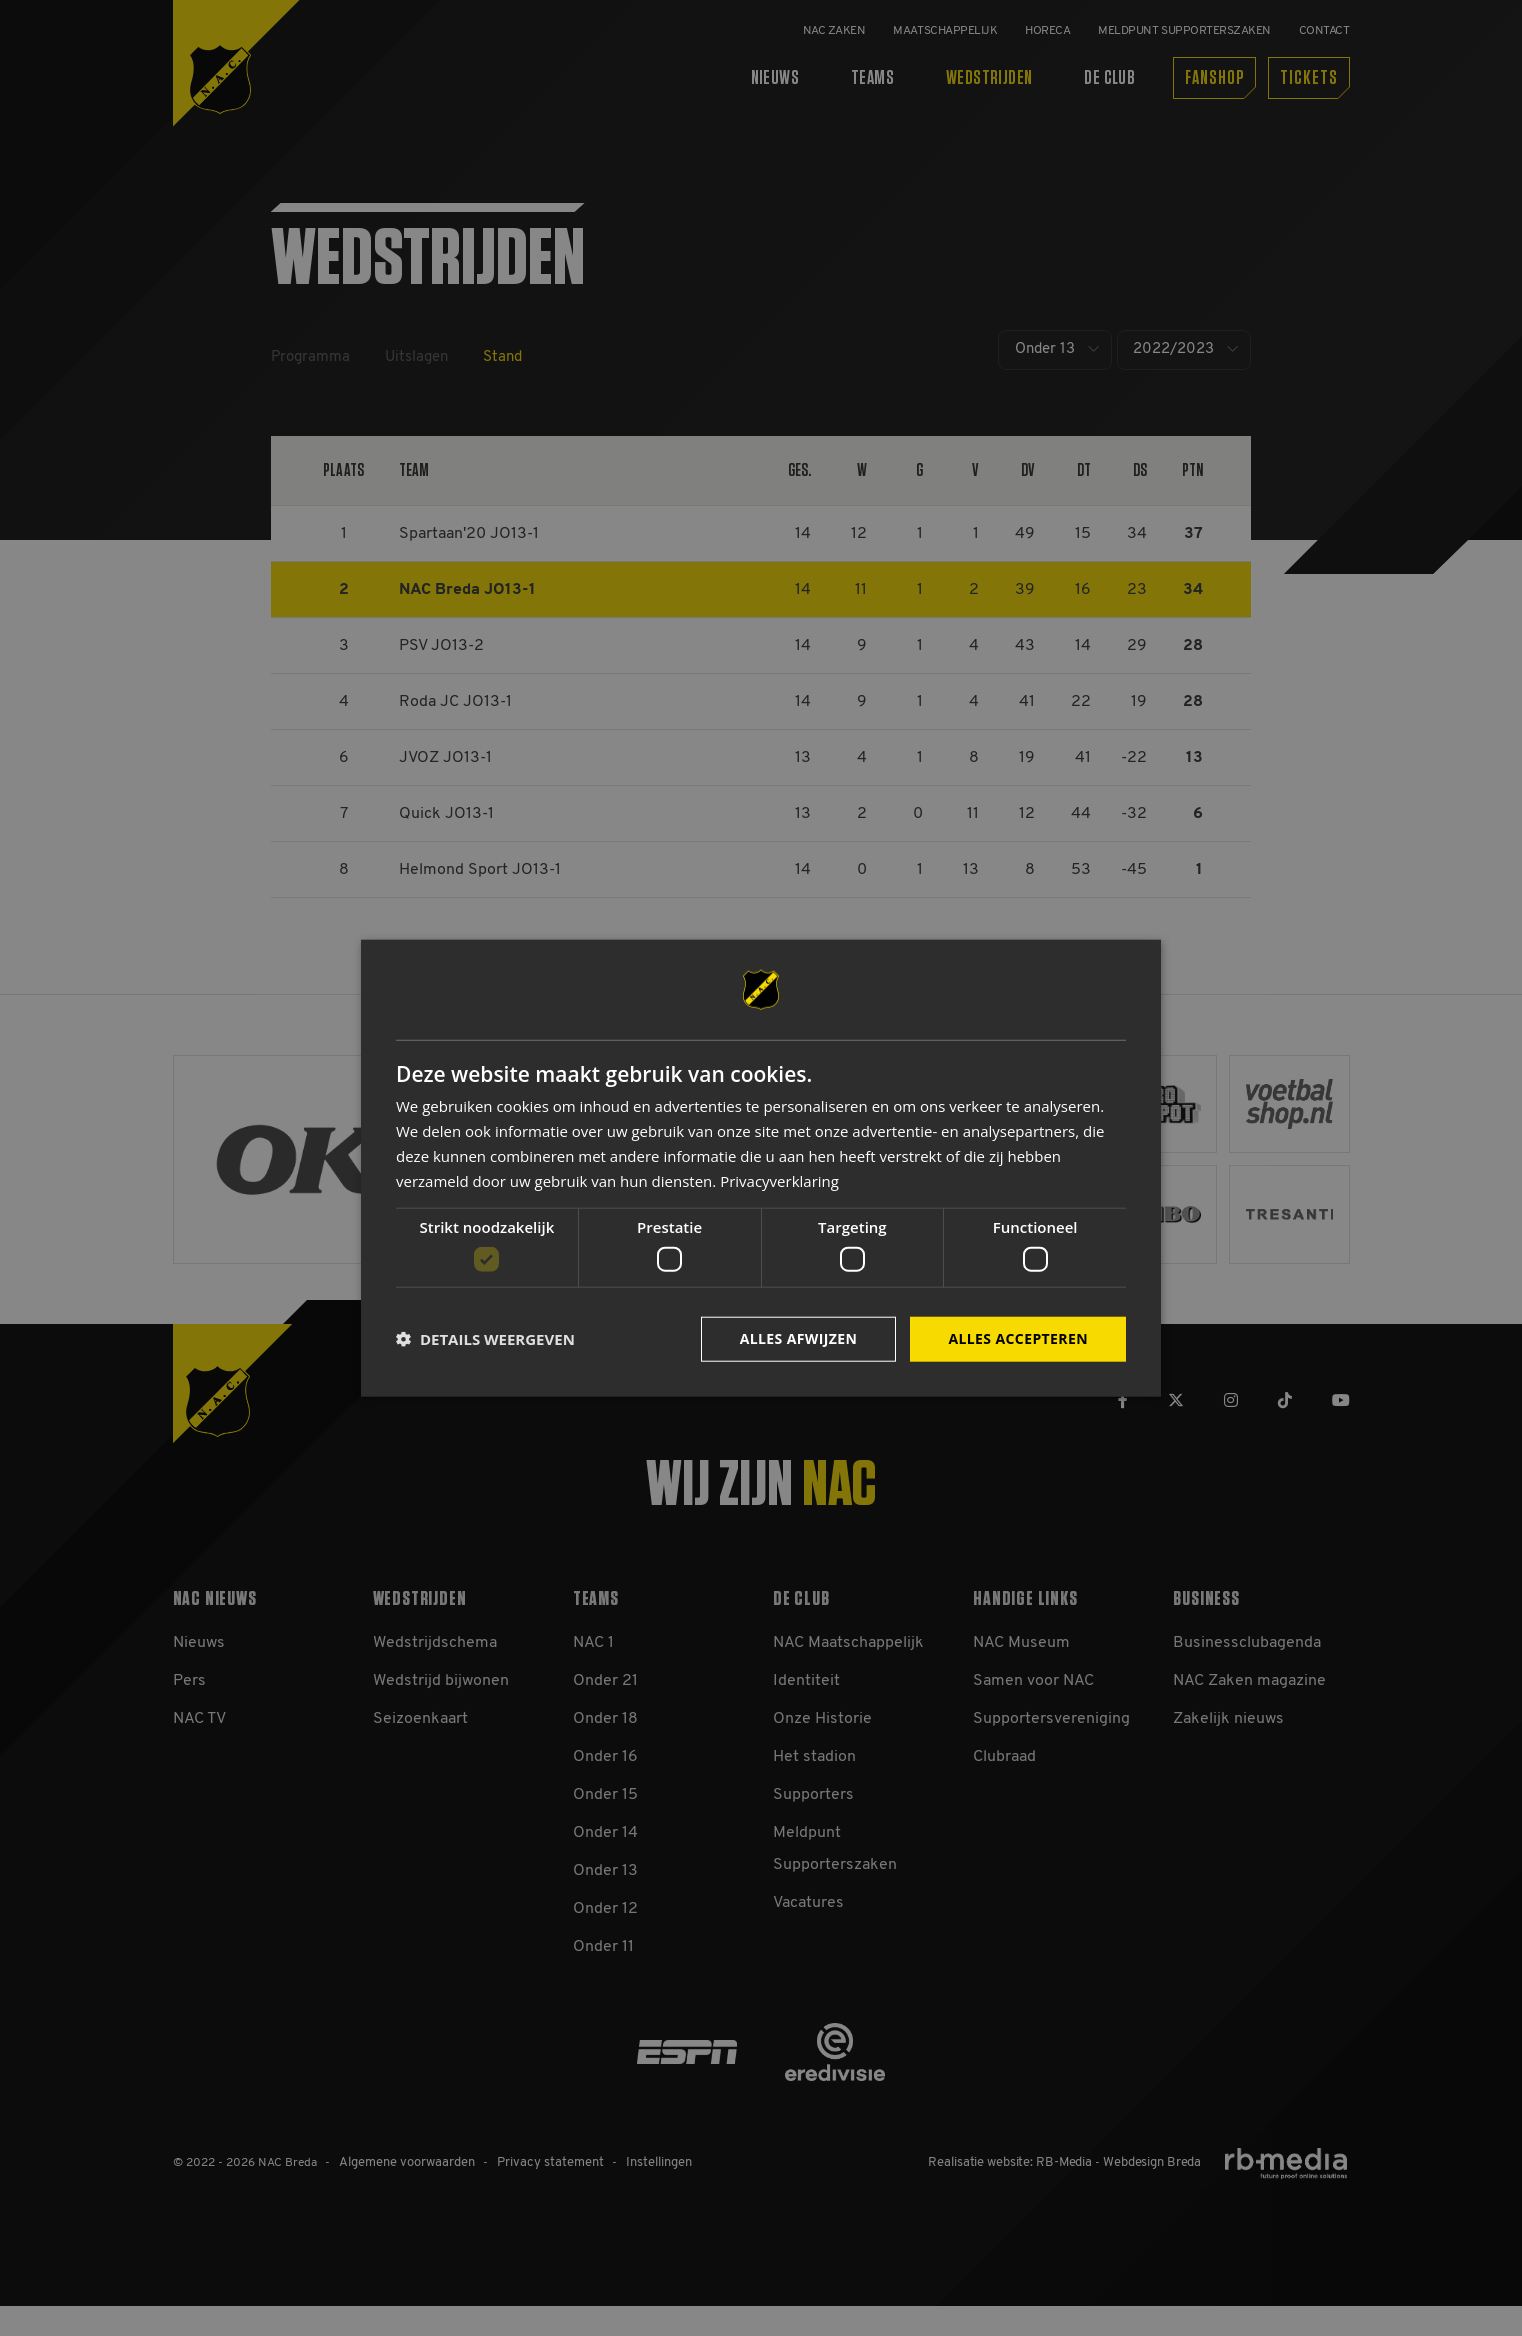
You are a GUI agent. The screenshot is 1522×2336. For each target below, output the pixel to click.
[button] (485, 1339)
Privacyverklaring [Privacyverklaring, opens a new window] (779, 1180)
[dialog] (761, 1168)
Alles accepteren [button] (1018, 1338)
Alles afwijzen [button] (799, 1338)
